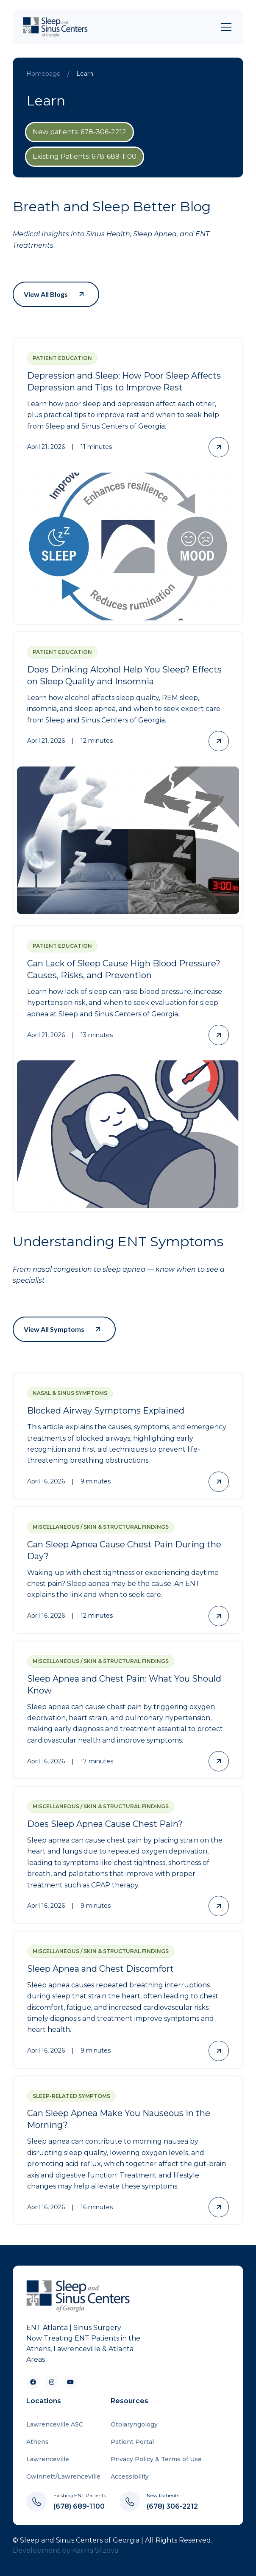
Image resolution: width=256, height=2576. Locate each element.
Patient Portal (132, 2442)
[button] (224, 27)
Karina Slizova (95, 2550)
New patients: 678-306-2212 (79, 132)
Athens (37, 2442)
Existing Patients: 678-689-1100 (84, 156)
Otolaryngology (134, 2424)
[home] (57, 27)
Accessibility (130, 2476)
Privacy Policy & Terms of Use (156, 2459)
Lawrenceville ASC (54, 2424)
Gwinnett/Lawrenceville (63, 2476)
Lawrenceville (47, 2459)
